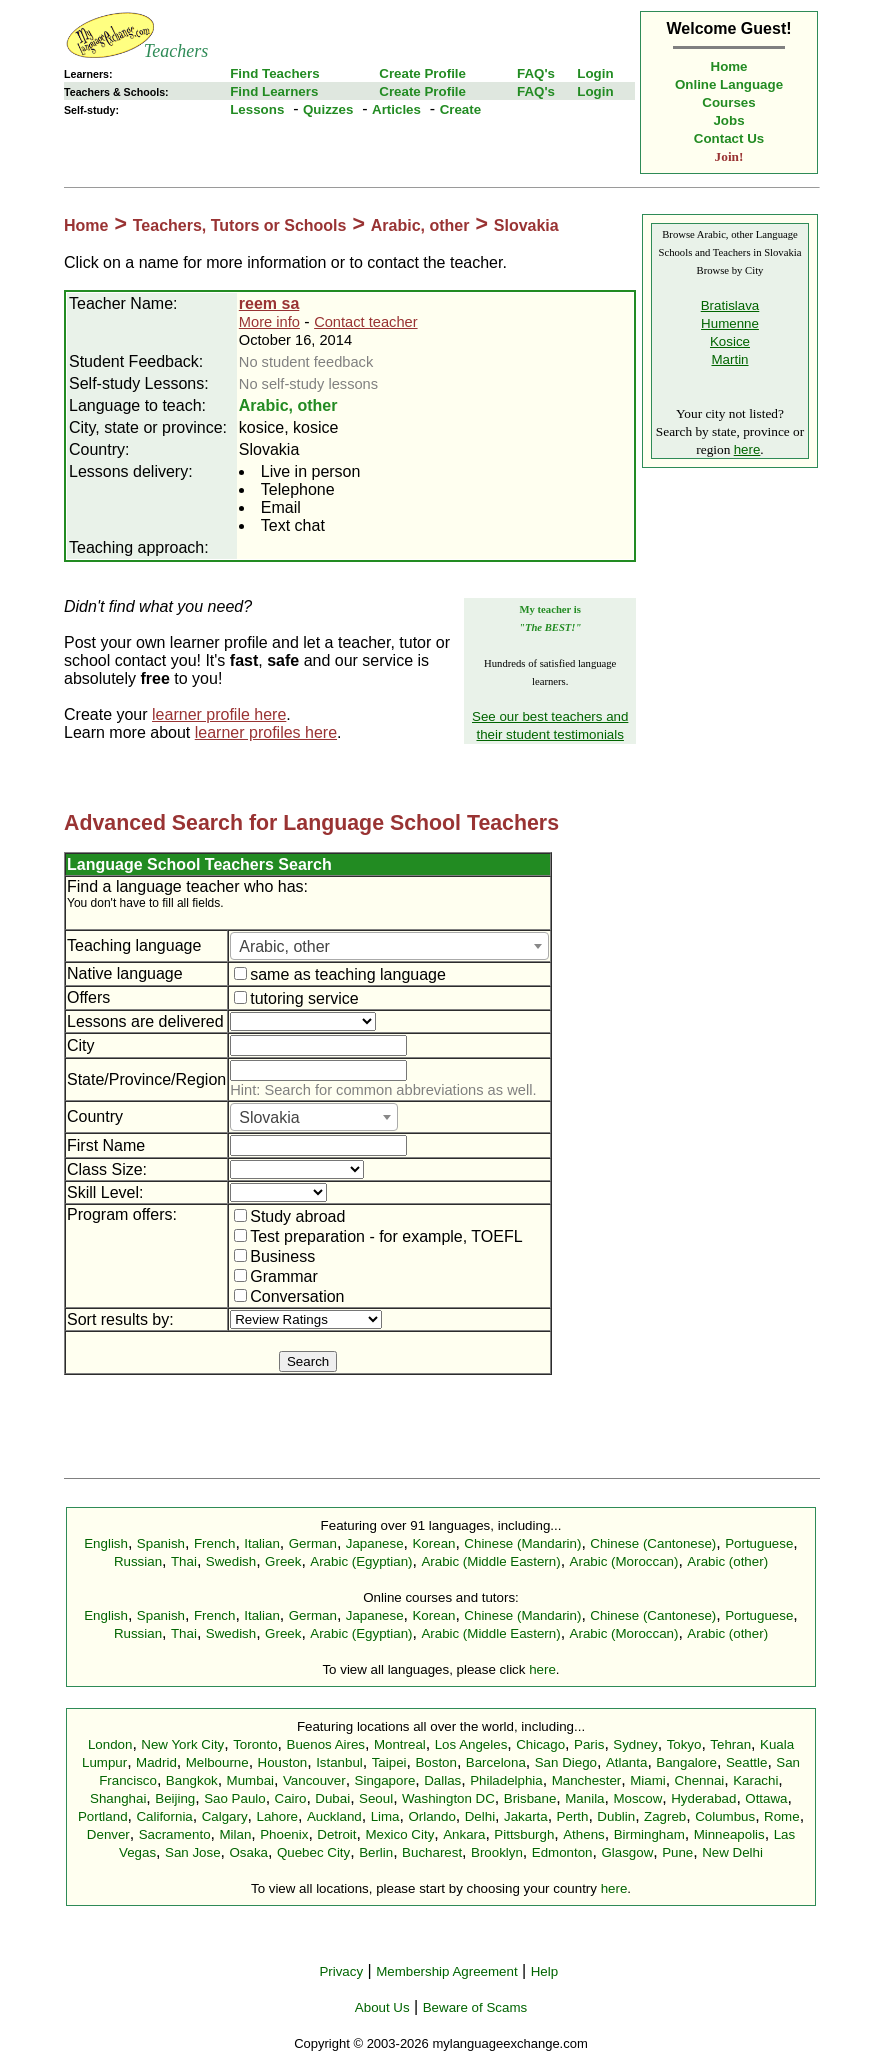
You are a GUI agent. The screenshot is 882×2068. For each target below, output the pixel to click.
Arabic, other (420, 225)
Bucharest (432, 1852)
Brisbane (530, 1798)
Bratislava (730, 305)
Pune (677, 1852)
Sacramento (175, 1834)
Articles (396, 109)
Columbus (725, 1816)
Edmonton (562, 1852)
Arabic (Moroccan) (624, 1561)
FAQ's (536, 73)
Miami (648, 1780)
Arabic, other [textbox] (284, 946)
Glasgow (627, 1852)
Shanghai (118, 1798)
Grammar (276, 1276)
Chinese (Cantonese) (653, 1543)
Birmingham (649, 1834)
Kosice (730, 341)
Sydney (635, 1744)
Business (274, 1256)
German (313, 1543)
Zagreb (665, 1816)
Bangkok (192, 1780)
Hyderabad (703, 1798)
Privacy (341, 1971)
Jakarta (526, 1816)
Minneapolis (729, 1834)
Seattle (747, 1762)
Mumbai (250, 1780)
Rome (782, 1816)
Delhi (480, 1816)
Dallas (442, 1780)
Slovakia (526, 225)
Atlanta (627, 1762)
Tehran (730, 1744)
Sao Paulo (235, 1798)
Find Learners (274, 91)
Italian (262, 1543)
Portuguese (759, 1543)
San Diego (566, 1762)
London (110, 1744)
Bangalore (686, 1762)
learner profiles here (266, 732)
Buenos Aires (326, 1744)
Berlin (376, 1852)
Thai (184, 1561)
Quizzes (328, 109)
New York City (182, 1744)
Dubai (332, 1798)
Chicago (540, 1744)
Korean (433, 1543)
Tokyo (684, 1744)
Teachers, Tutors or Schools (240, 225)
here (747, 449)
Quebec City (313, 1852)
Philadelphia (506, 1780)
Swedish (231, 1561)
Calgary (225, 1816)
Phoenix (284, 1834)
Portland (103, 1816)
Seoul (376, 1798)
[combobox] (389, 946)
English (106, 1543)
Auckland (334, 1816)
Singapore (385, 1780)
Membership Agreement (447, 1971)
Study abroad (289, 1216)
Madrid (156, 1762)
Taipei (389, 1762)
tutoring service (296, 998)
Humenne (730, 323)
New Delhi (732, 1852)
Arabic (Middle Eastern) (490, 1561)
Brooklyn (497, 1852)
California (164, 1816)
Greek (283, 1561)
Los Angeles (471, 1744)
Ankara (464, 1834)
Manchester (587, 1780)
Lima (385, 1816)
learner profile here (219, 714)
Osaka (248, 1852)
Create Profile (422, 73)
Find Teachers (274, 73)
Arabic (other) (727, 1561)
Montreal (400, 1744)
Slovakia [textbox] (269, 1117)
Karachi (755, 1780)
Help (544, 1971)
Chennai (700, 1780)
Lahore (277, 1816)
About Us (382, 2007)
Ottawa (766, 1798)
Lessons (257, 109)
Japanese (375, 1543)
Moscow (637, 1798)
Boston (436, 1762)
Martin (729, 359)
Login (595, 73)
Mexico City (399, 1834)
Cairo (291, 1798)
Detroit (336, 1834)
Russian (138, 1561)
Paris (589, 1744)
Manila (584, 1798)
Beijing (175, 1798)
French (214, 1543)
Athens (584, 1834)
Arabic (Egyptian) (361, 1561)
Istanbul (339, 1762)
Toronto (255, 1744)
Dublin (616, 1816)
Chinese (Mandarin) (522, 1543)
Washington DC (448, 1798)
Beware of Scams (475, 2007)
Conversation (289, 1296)
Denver (108, 1834)
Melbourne (217, 1762)
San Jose (193, 1852)
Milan (235, 1834)
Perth (573, 1816)
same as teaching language (340, 974)
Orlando (431, 1816)
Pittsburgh (524, 1834)
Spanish (161, 1543)
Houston (283, 1762)
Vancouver (314, 1780)
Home (729, 66)
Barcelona (496, 1762)
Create (461, 109)
